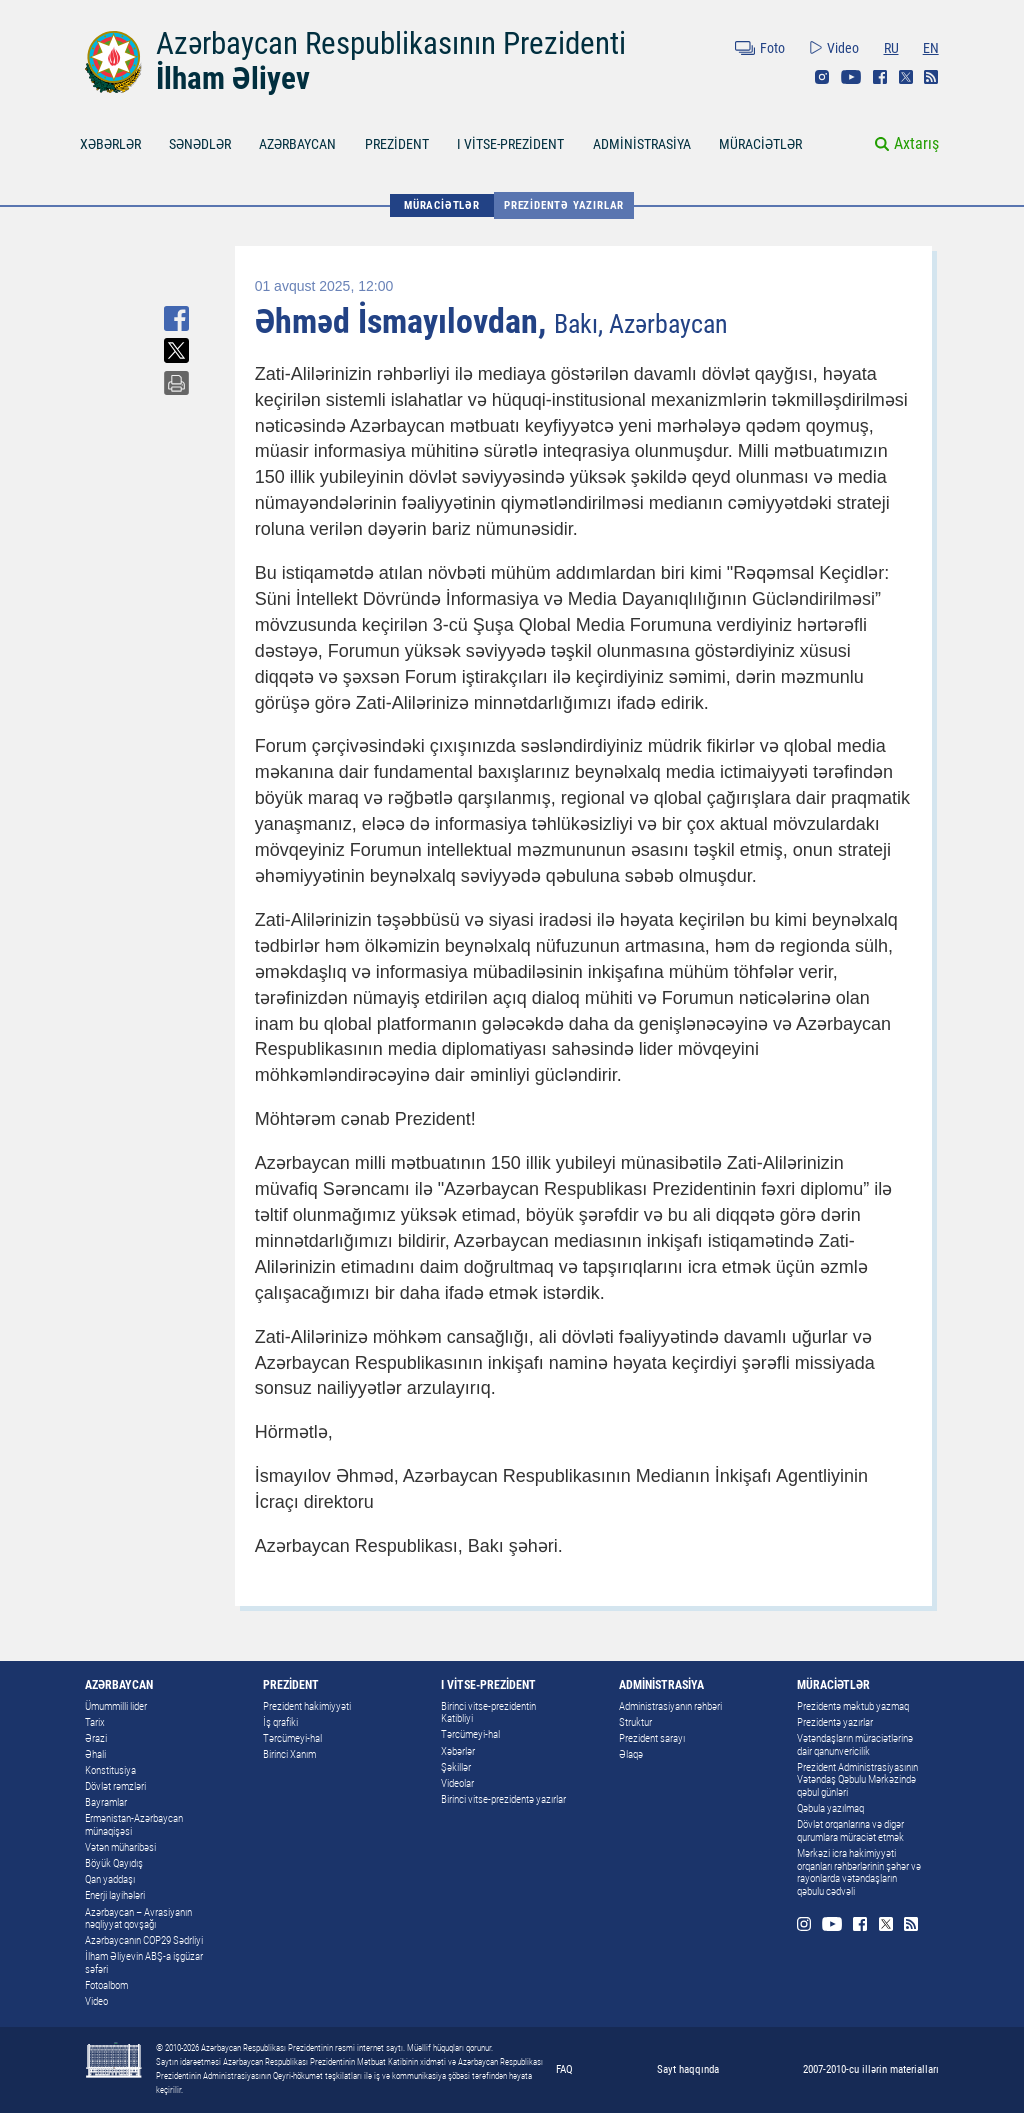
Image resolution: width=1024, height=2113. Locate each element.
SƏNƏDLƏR (200, 144)
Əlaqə (631, 1754)
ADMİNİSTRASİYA (642, 144)
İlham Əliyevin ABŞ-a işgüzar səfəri (144, 1963)
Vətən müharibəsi (120, 1847)
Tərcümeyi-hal (292, 1738)
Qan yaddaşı (110, 1879)
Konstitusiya (110, 1770)
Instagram (822, 77)
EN (931, 48)
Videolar (457, 1783)
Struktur (635, 1722)
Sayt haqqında (688, 2069)
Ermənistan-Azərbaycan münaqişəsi (134, 1825)
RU (891, 48)
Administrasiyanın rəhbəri (670, 1706)
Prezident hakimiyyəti (307, 1706)
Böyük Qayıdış (114, 1863)
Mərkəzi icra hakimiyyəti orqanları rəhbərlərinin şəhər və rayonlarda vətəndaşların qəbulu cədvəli (859, 1872)
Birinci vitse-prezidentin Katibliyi (488, 1713)
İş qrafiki (280, 1722)
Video (843, 48)
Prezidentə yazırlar (564, 205)
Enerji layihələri (115, 1895)
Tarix (95, 1722)
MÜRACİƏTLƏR (760, 144)
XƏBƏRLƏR (110, 144)
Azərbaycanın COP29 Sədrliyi (144, 1940)
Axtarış (916, 143)
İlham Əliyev (233, 78)
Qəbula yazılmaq (830, 1808)
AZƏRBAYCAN (297, 144)
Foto (772, 48)
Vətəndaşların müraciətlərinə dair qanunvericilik (855, 1745)
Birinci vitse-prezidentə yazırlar (503, 1799)
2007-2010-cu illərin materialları (871, 2069)
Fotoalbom (106, 1985)
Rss (931, 77)
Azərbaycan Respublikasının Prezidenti (391, 43)
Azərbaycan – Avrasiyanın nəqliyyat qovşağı (138, 1919)
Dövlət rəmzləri (115, 1786)
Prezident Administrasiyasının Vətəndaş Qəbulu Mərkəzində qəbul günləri (857, 1780)
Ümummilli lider (116, 1706)
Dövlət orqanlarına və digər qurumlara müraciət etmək (850, 1831)
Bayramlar (106, 1802)
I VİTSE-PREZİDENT (510, 144)
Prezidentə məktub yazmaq (853, 1706)
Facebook (880, 77)
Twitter (906, 77)
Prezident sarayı (652, 1738)
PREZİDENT (397, 144)
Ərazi (96, 1738)
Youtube (851, 77)
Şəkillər (456, 1767)
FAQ (564, 2069)
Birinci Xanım (289, 1754)
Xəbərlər (458, 1751)
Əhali (95, 1754)
